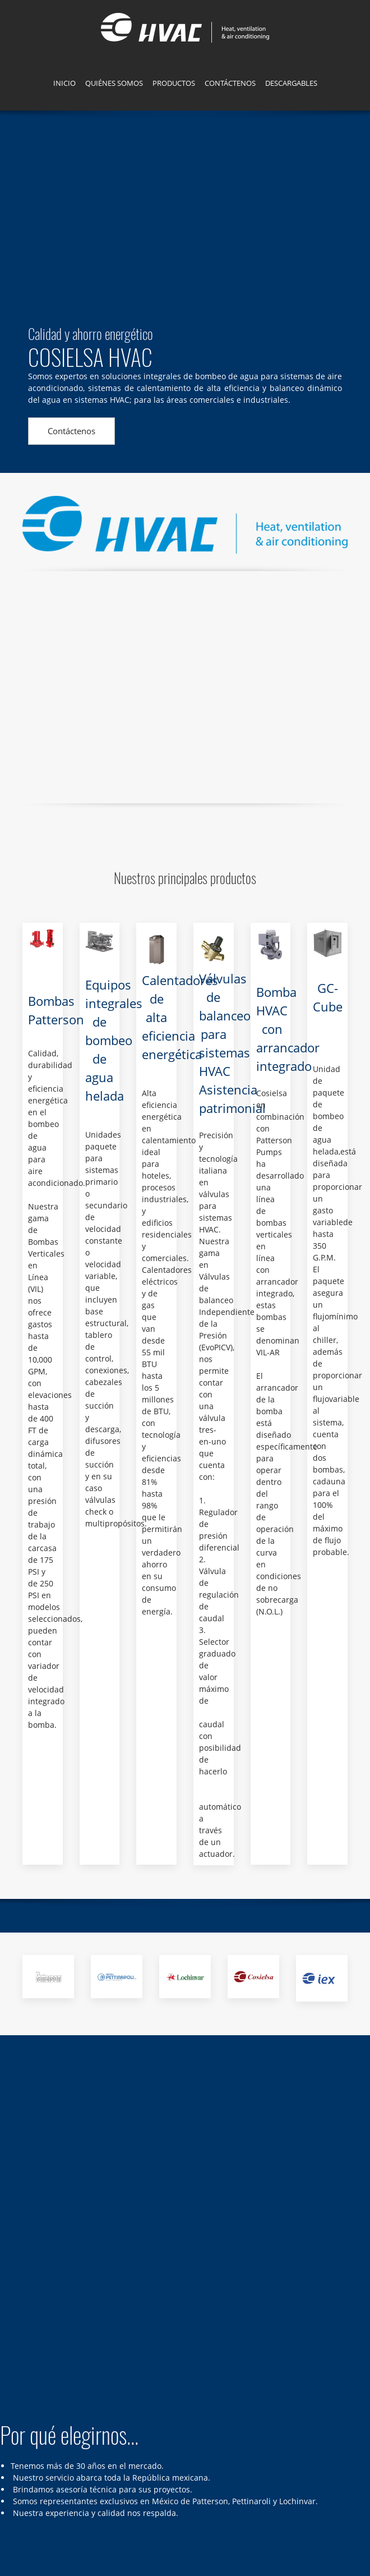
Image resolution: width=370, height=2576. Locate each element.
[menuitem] (64, 84)
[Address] (36, 2453)
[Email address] (70, 2453)
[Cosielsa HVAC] (185, 28)
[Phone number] (53, 2453)
